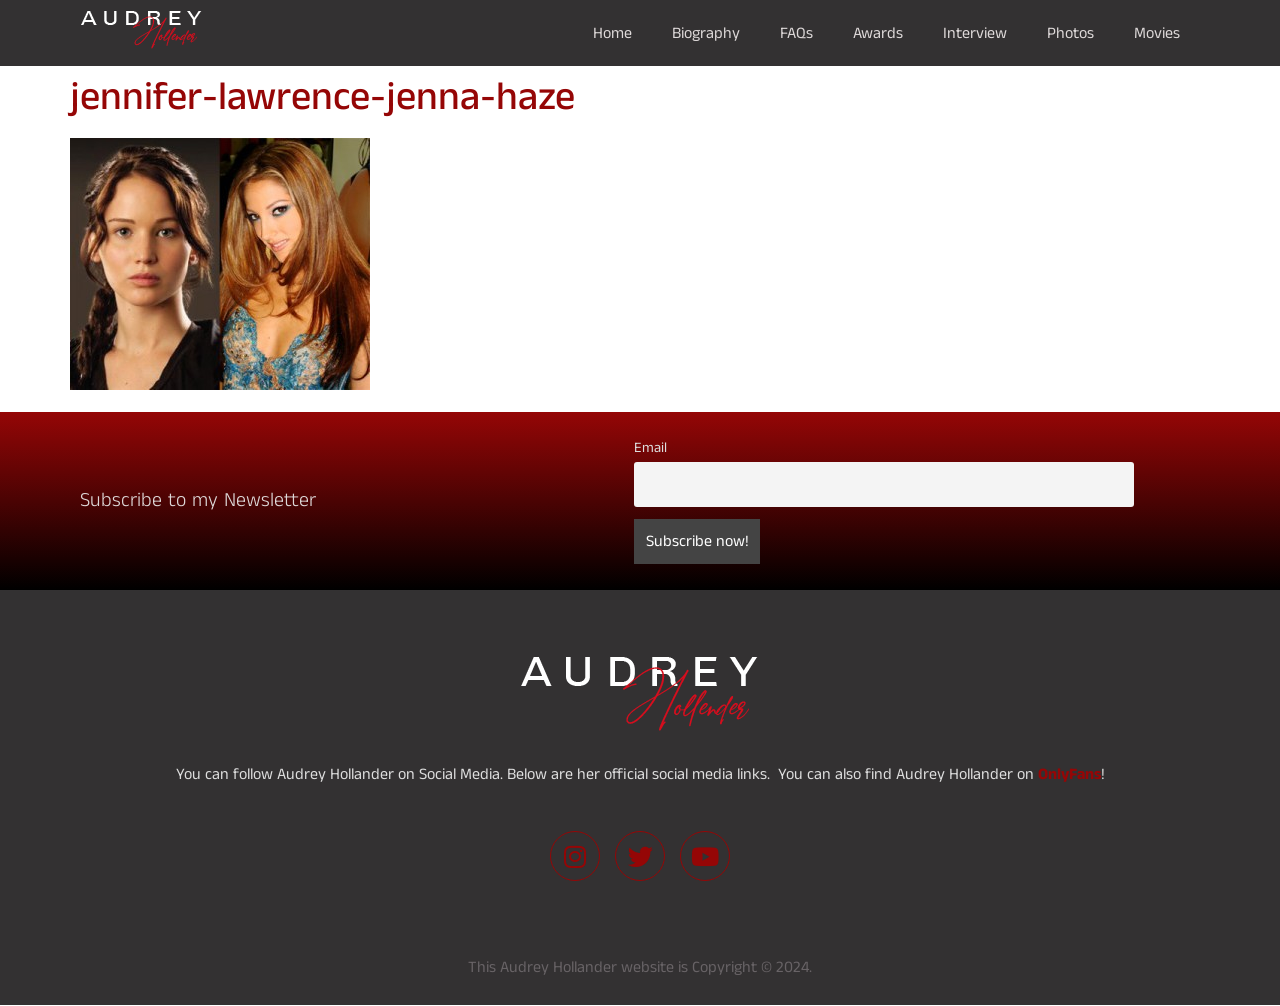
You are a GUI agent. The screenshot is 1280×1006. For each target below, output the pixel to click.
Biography (706, 33)
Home (612, 33)
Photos (1070, 33)
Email (650, 448)
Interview (975, 33)
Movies (1157, 33)
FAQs (796, 33)
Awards (878, 33)
